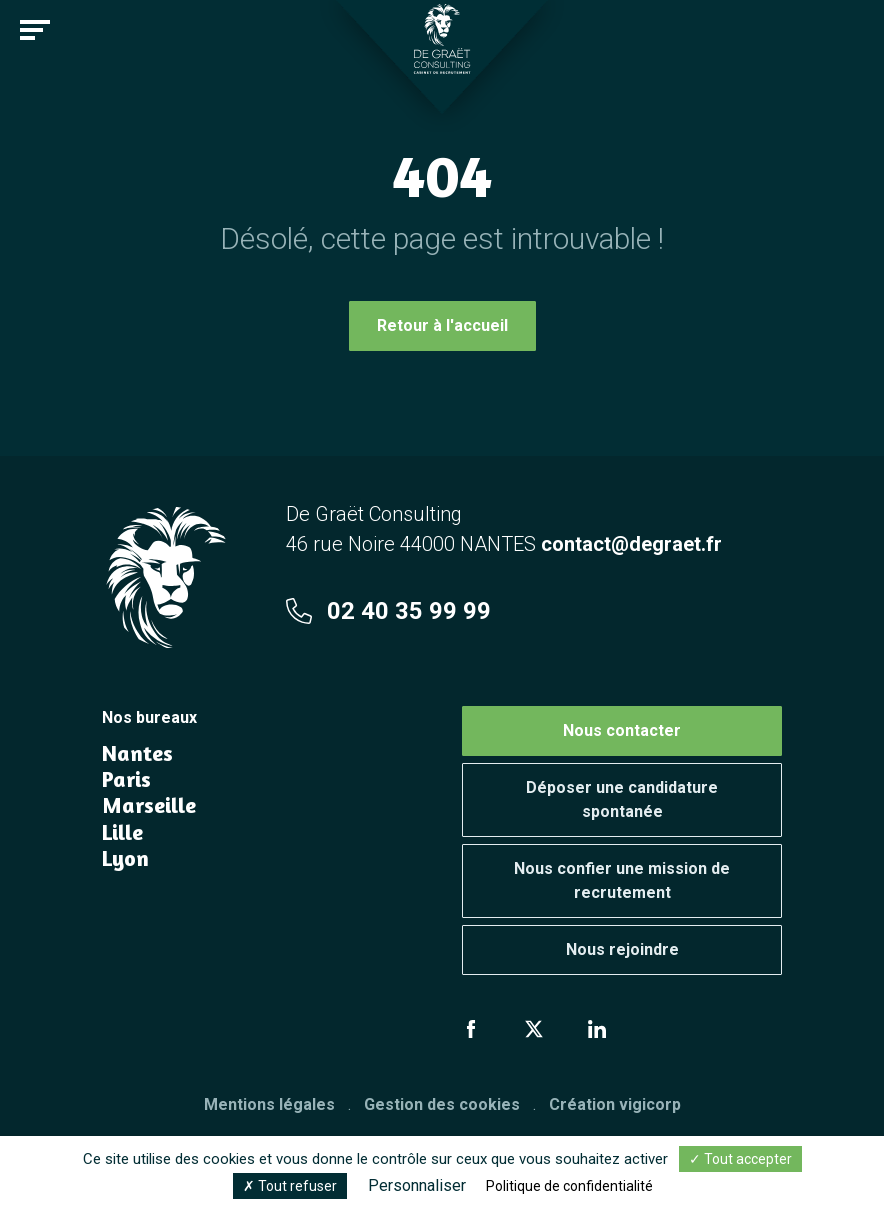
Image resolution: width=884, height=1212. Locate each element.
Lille (122, 832)
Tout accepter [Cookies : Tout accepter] (740, 1159)
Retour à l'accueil (442, 325)
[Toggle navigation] (35, 30)
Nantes (137, 753)
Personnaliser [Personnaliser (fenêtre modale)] (417, 1185)
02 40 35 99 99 (388, 611)
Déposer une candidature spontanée (622, 799)
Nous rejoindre (622, 949)
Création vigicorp (615, 1104)
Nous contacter (622, 730)
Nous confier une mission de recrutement (622, 880)
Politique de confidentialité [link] (569, 1186)
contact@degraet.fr (631, 544)
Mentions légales (269, 1104)
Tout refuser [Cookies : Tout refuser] (290, 1186)
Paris (126, 779)
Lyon (125, 858)
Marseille (149, 805)
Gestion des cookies (442, 1104)
